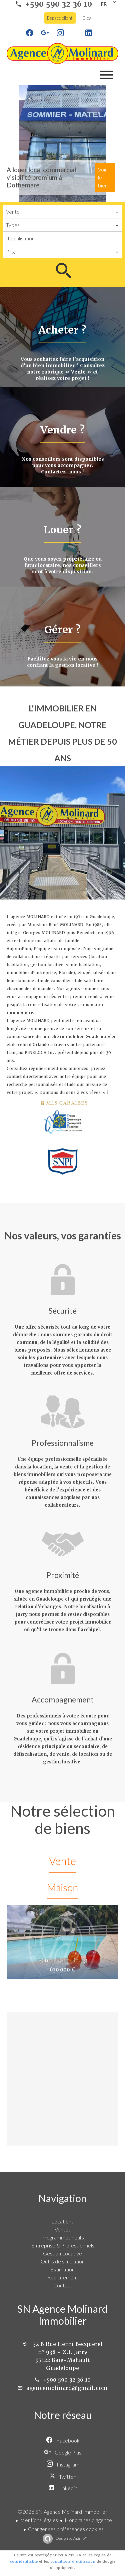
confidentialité (24, 2561)
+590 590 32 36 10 (67, 2379)
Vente (62, 1860)
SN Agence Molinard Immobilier (62, 2315)
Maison (62, 1887)
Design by (71, 2538)
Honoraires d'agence (88, 2520)
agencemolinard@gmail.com (67, 2388)
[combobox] (62, 211)
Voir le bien (103, 177)
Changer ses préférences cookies (66, 2529)
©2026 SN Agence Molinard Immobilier (62, 2511)
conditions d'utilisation (72, 2561)
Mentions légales (39, 2520)
